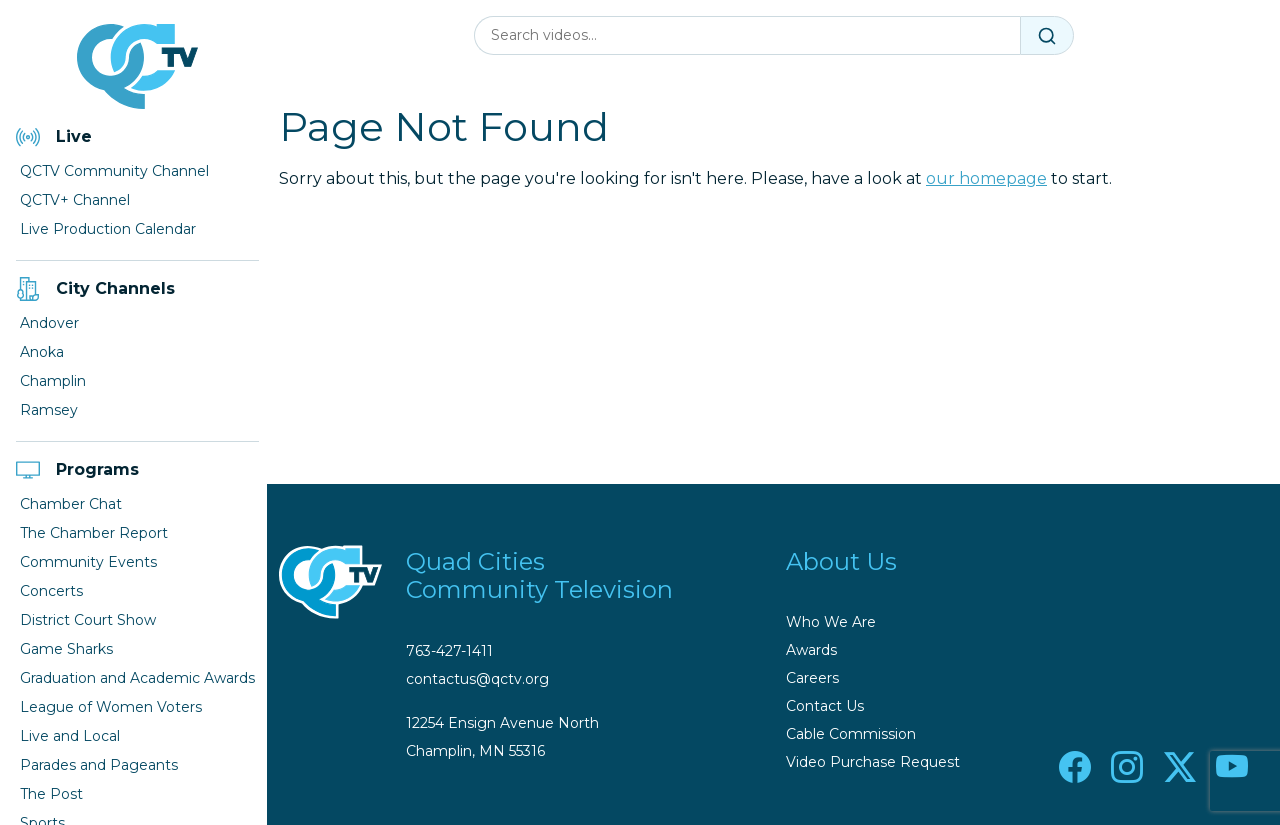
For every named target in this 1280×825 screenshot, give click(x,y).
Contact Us (825, 706)
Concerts (51, 591)
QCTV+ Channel (75, 200)
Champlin (53, 381)
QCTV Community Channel (114, 171)
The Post (51, 794)
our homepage (986, 178)
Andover (49, 323)
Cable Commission (851, 734)
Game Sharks (66, 649)
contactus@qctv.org (477, 679)
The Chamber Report (94, 533)
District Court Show (88, 620)
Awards (811, 650)
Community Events (88, 562)
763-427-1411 (449, 651)
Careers (812, 678)
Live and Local (70, 736)
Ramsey (49, 410)
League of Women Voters (111, 707)
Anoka (42, 352)
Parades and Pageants (99, 765)
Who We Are (831, 622)
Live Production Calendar (108, 229)
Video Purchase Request (873, 762)
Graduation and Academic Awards (137, 678)
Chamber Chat (71, 504)
